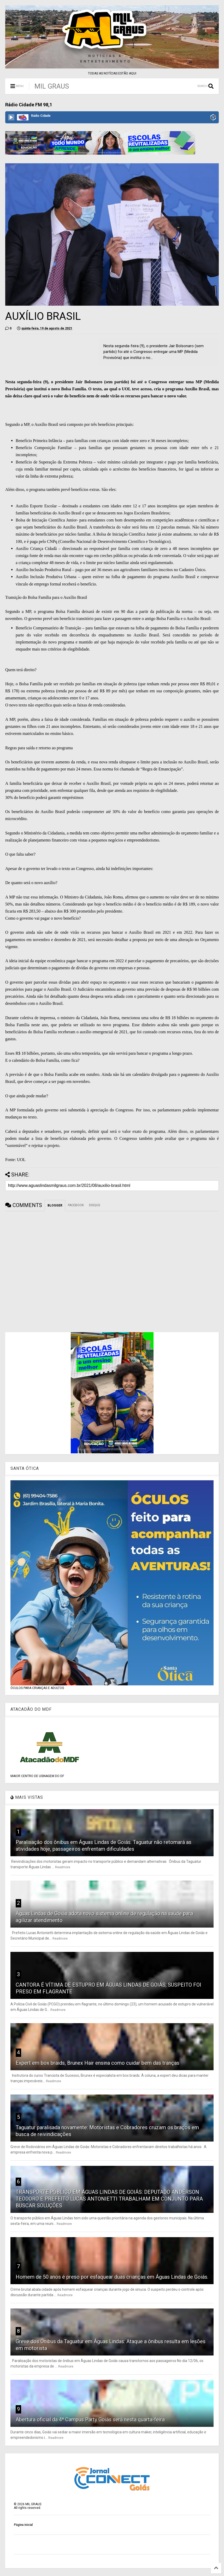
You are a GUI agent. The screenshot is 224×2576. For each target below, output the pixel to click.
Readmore (62, 1867)
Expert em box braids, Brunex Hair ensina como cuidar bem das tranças (97, 2063)
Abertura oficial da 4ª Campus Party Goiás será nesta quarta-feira (90, 2419)
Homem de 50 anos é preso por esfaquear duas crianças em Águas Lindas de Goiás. (112, 2277)
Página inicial (23, 2525)
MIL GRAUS (51, 86)
